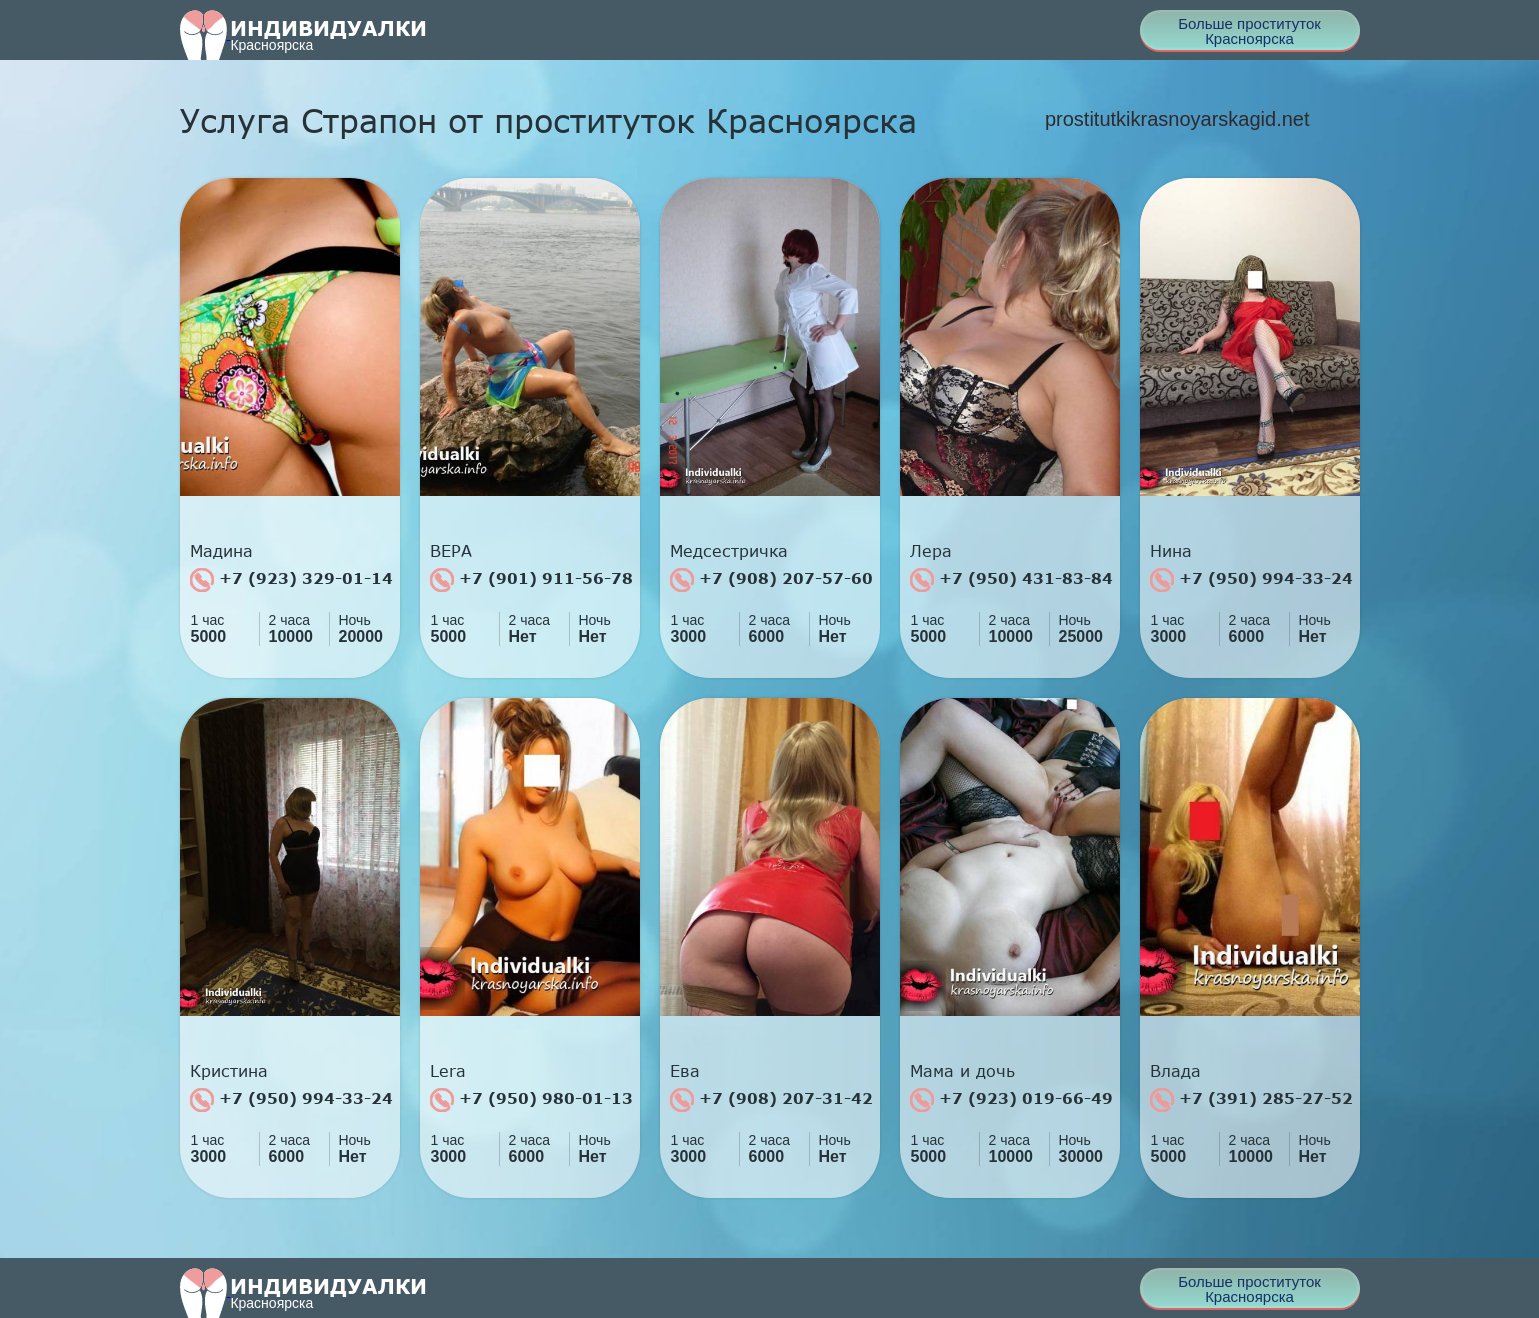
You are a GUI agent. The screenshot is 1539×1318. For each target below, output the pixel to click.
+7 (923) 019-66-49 (1011, 1100)
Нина (1171, 551)
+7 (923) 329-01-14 (291, 580)
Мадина (221, 551)
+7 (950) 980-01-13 (531, 1100)
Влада (1175, 1071)
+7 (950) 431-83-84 (1011, 580)
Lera (448, 1071)
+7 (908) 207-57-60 (771, 580)
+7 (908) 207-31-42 (771, 1100)
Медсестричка (729, 551)
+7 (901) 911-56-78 (531, 580)
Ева (685, 1071)
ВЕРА (451, 551)
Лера (931, 551)
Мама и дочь (962, 1071)
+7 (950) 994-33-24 (1251, 580)
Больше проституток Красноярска (1249, 31)
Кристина (229, 1071)
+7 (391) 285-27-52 (1251, 1100)
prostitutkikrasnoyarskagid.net (1177, 119)
